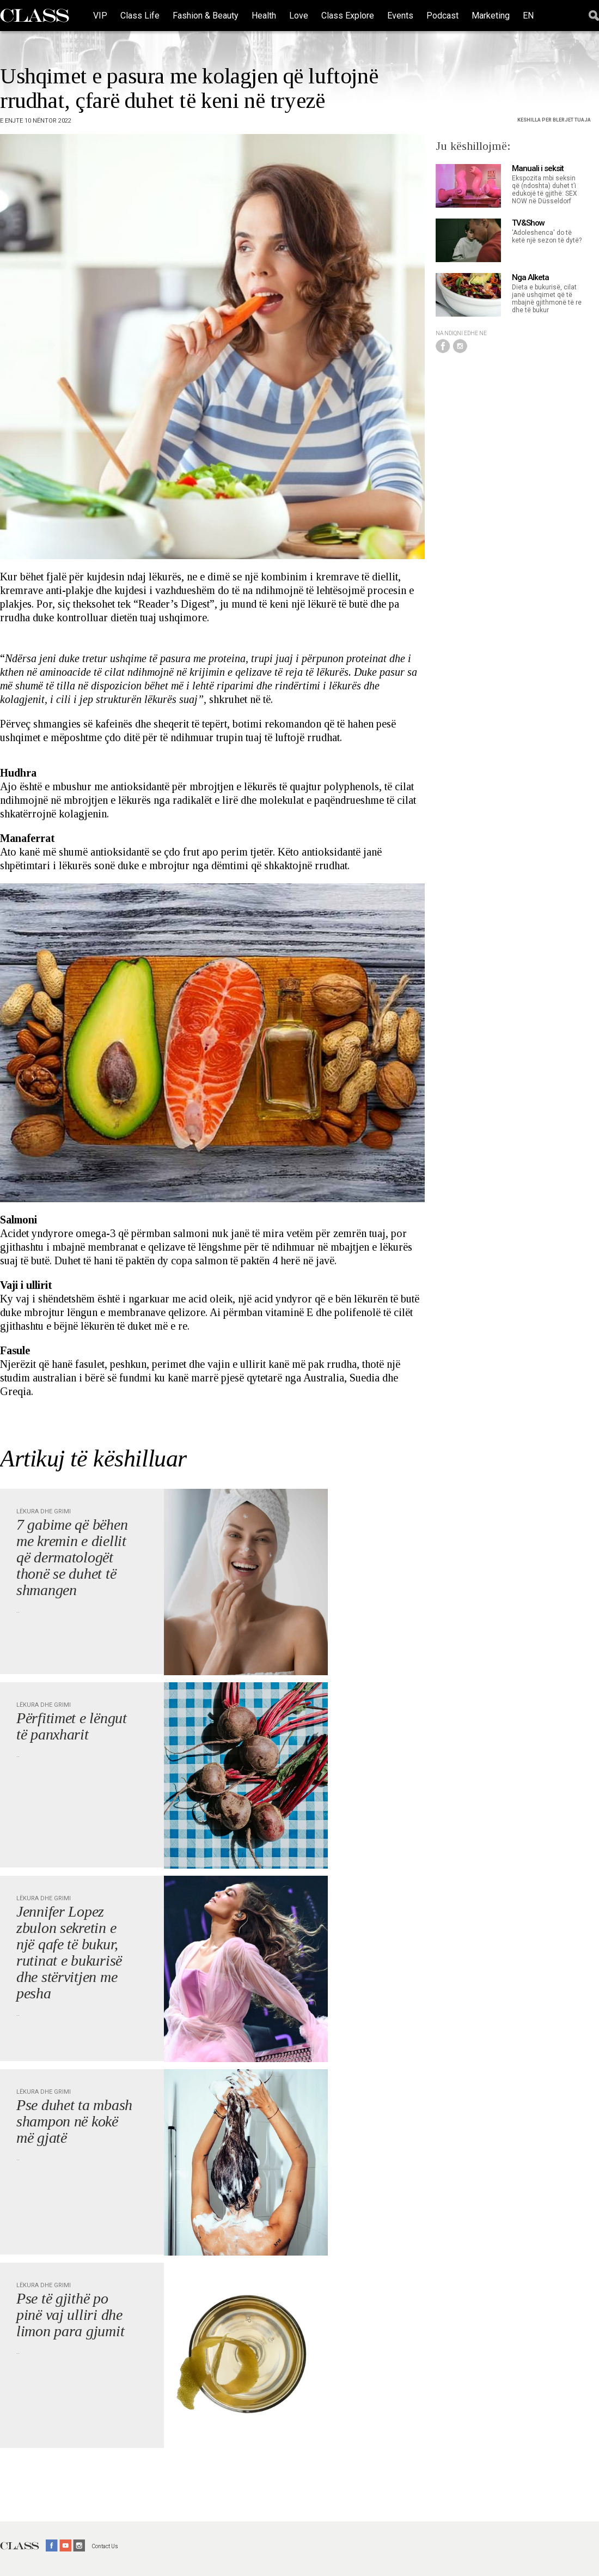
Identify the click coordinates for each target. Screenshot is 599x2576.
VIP (100, 15)
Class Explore (347, 15)
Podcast (442, 15)
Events (400, 15)
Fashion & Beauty (206, 15)
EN (528, 15)
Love (298, 15)
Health (264, 15)
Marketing (491, 15)
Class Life (140, 15)
